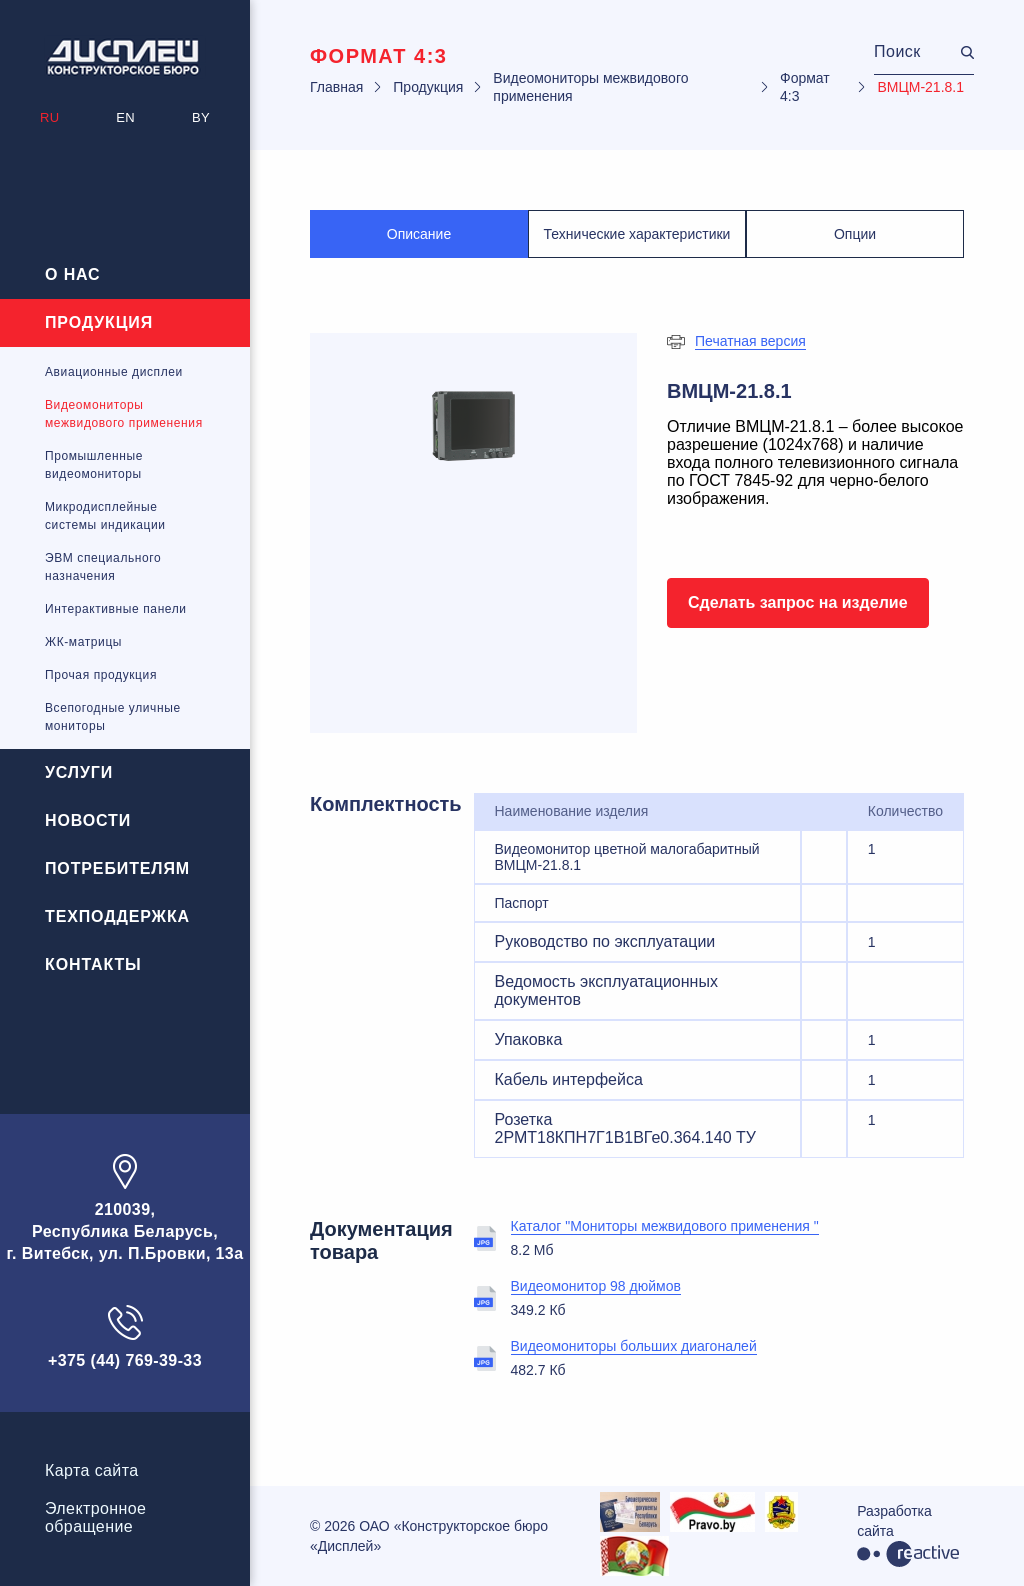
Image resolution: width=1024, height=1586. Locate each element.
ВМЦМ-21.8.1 (920, 87)
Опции (855, 234)
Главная (336, 87)
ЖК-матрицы (83, 642)
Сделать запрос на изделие (798, 602)
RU (49, 117)
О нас (73, 274)
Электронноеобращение (95, 1517)
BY (201, 117)
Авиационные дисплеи (114, 372)
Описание (419, 234)
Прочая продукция (101, 675)
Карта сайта (92, 1470)
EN (125, 117)
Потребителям (117, 868)
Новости (88, 820)
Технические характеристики (637, 234)
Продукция (99, 322)
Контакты (93, 964)
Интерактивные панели (116, 609)
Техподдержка (117, 916)
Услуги (79, 772)
